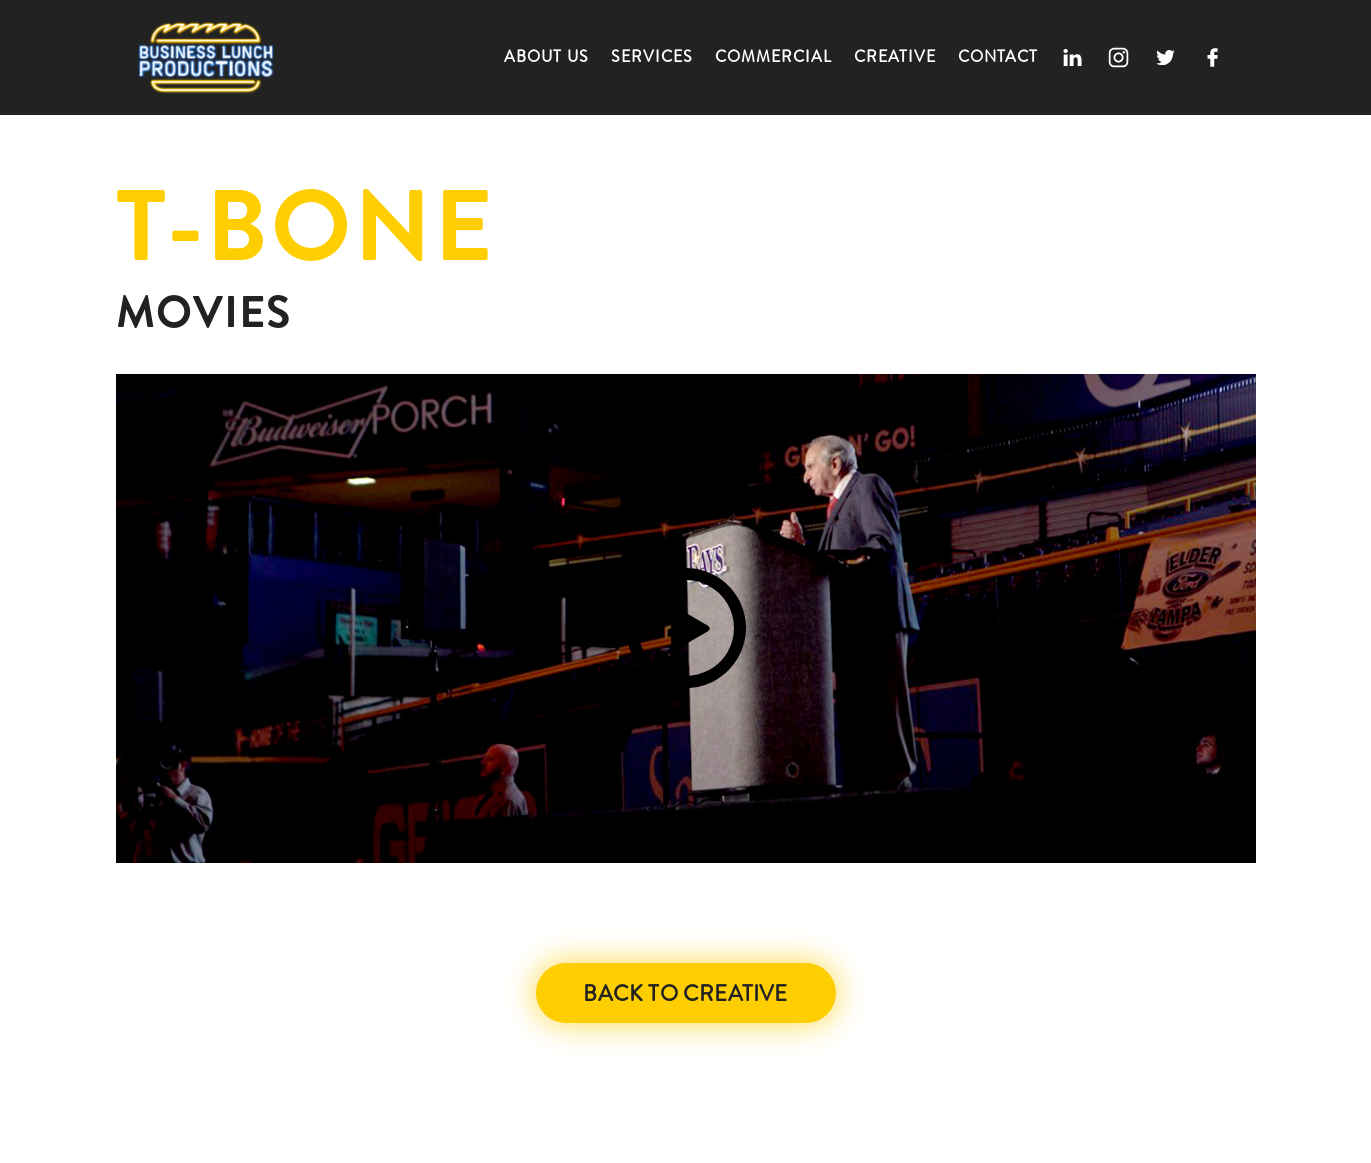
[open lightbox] (686, 618)
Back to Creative (685, 993)
